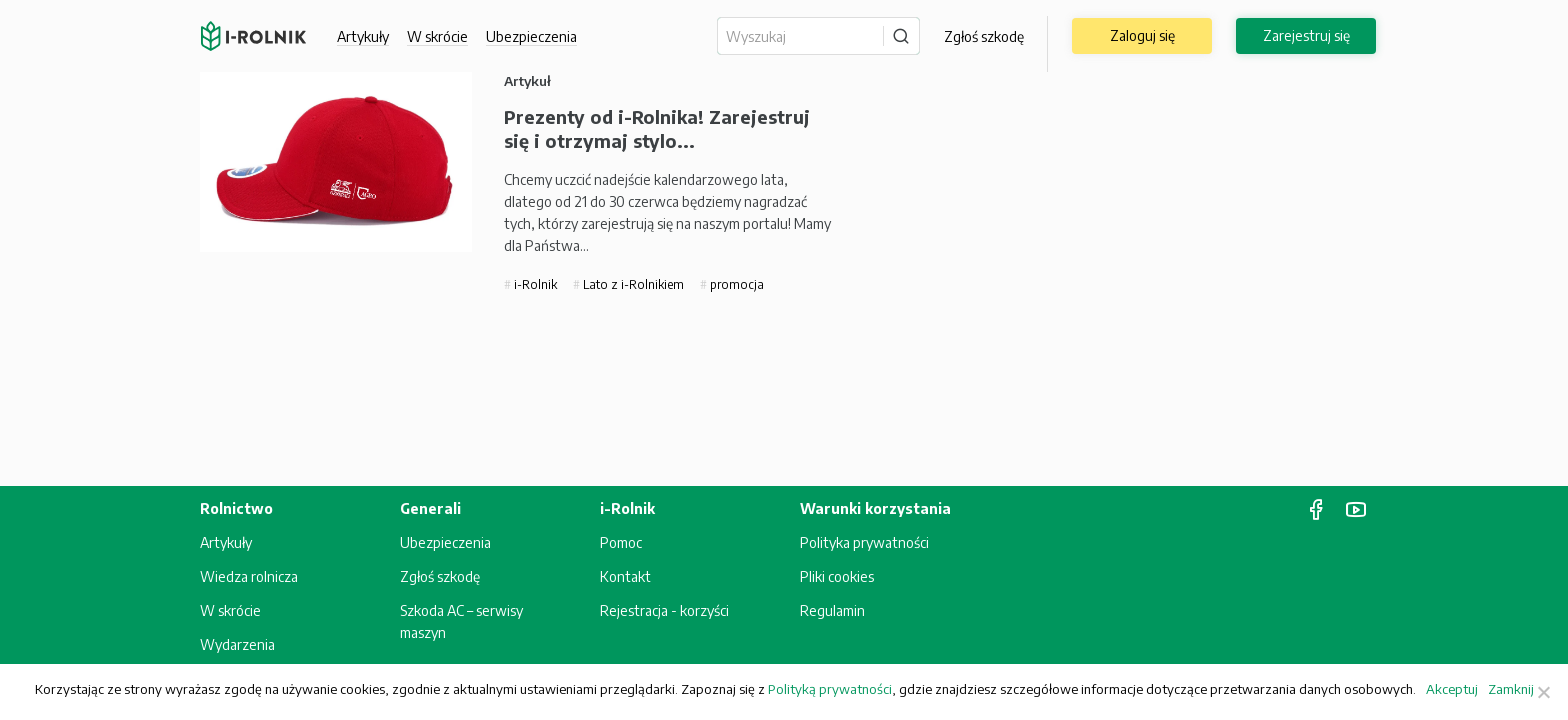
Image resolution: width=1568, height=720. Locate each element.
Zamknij (1511, 689)
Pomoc (621, 542)
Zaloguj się (1142, 35)
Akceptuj (1452, 689)
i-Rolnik (534, 284)
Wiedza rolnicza (249, 576)
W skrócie (437, 36)
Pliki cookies (837, 576)
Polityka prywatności (864, 542)
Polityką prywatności (830, 689)
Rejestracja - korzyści (664, 610)
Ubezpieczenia (531, 36)
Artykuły (363, 36)
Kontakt (625, 576)
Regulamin (832, 610)
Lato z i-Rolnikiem (632, 284)
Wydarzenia (237, 644)
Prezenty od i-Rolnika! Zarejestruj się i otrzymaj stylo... (657, 128)
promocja (735, 284)
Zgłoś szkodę (984, 36)
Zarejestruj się (1306, 35)
